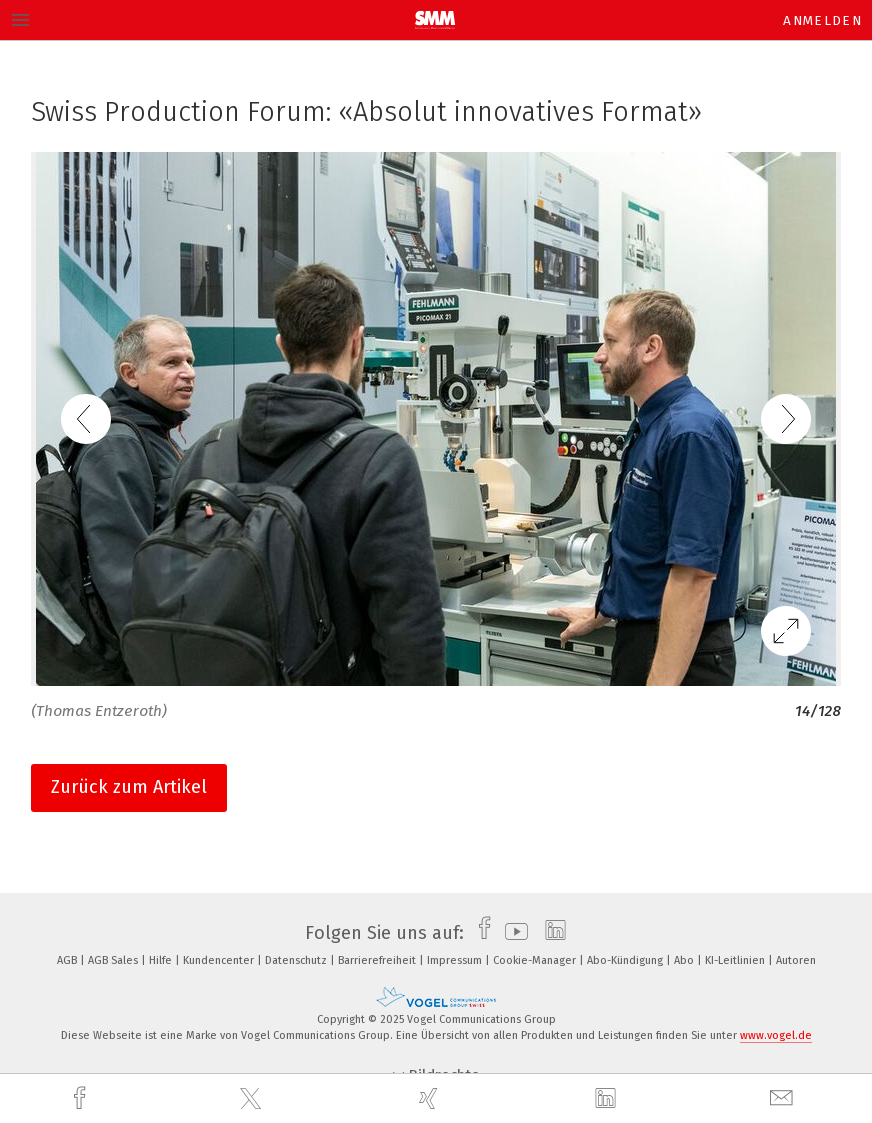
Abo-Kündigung (626, 960)
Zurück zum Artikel (129, 787)
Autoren (796, 960)
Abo (685, 960)
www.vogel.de (776, 1035)
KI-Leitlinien (736, 960)
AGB (68, 960)
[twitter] (253, 1099)
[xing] (431, 1098)
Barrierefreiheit (378, 960)
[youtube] (511, 933)
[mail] (784, 1098)
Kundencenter (220, 960)
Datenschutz (297, 960)
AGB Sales (114, 960)
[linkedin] (608, 1099)
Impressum (456, 960)
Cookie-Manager (536, 960)
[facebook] (82, 1098)
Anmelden (822, 20)
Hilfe (162, 960)
